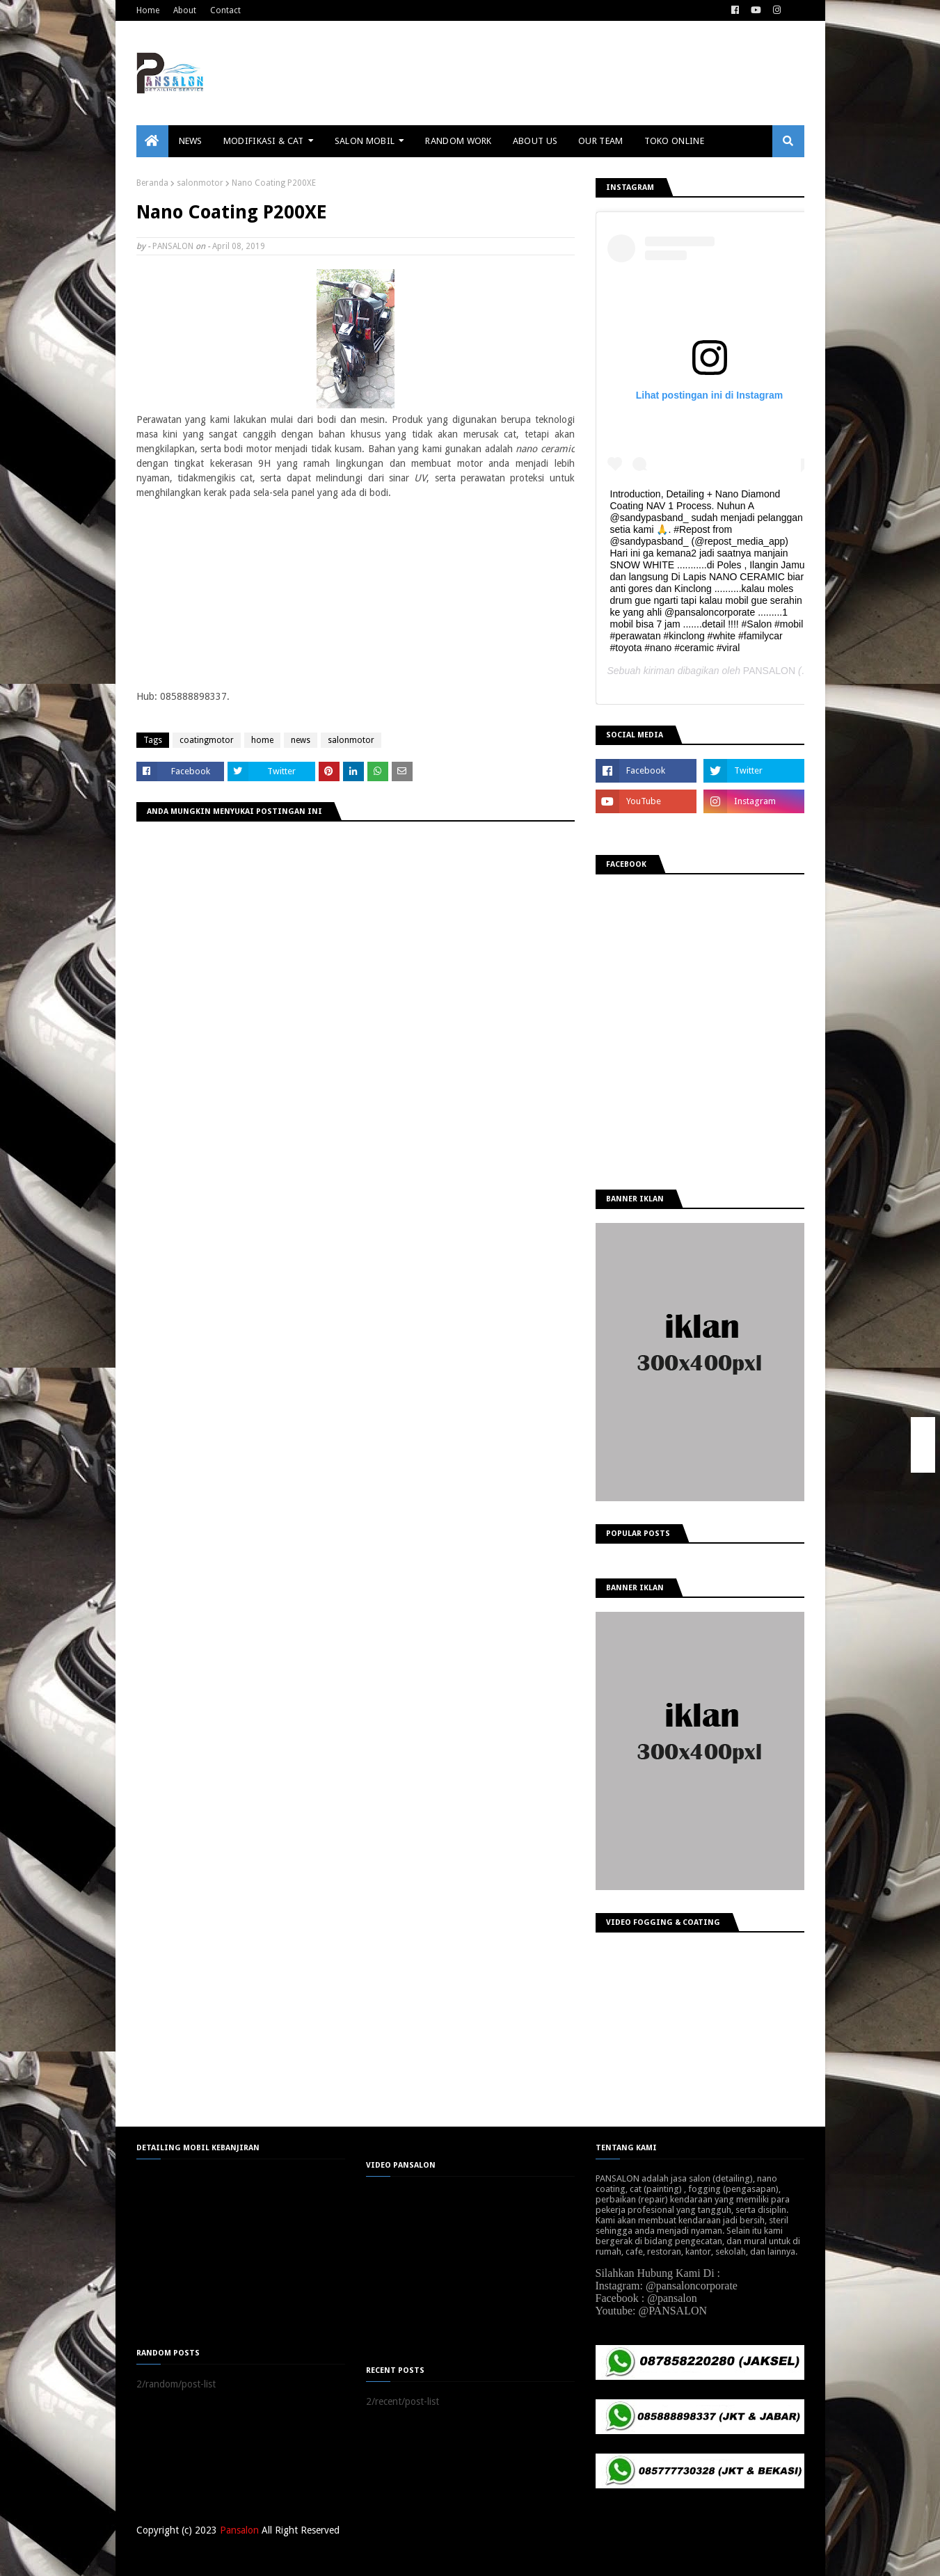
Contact (225, 10)
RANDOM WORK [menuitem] (458, 141)
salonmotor (200, 183)
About (184, 10)
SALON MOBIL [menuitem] (365, 141)
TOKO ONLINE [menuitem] (674, 141)
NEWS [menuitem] (190, 141)
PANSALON (172, 246)
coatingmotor (207, 740)
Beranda (152, 183)
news (300, 740)
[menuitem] (152, 141)
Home (147, 10)
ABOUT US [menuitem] (535, 141)
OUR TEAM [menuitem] (600, 141)
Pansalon (239, 2530)
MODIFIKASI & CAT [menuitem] (263, 141)
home (262, 740)
